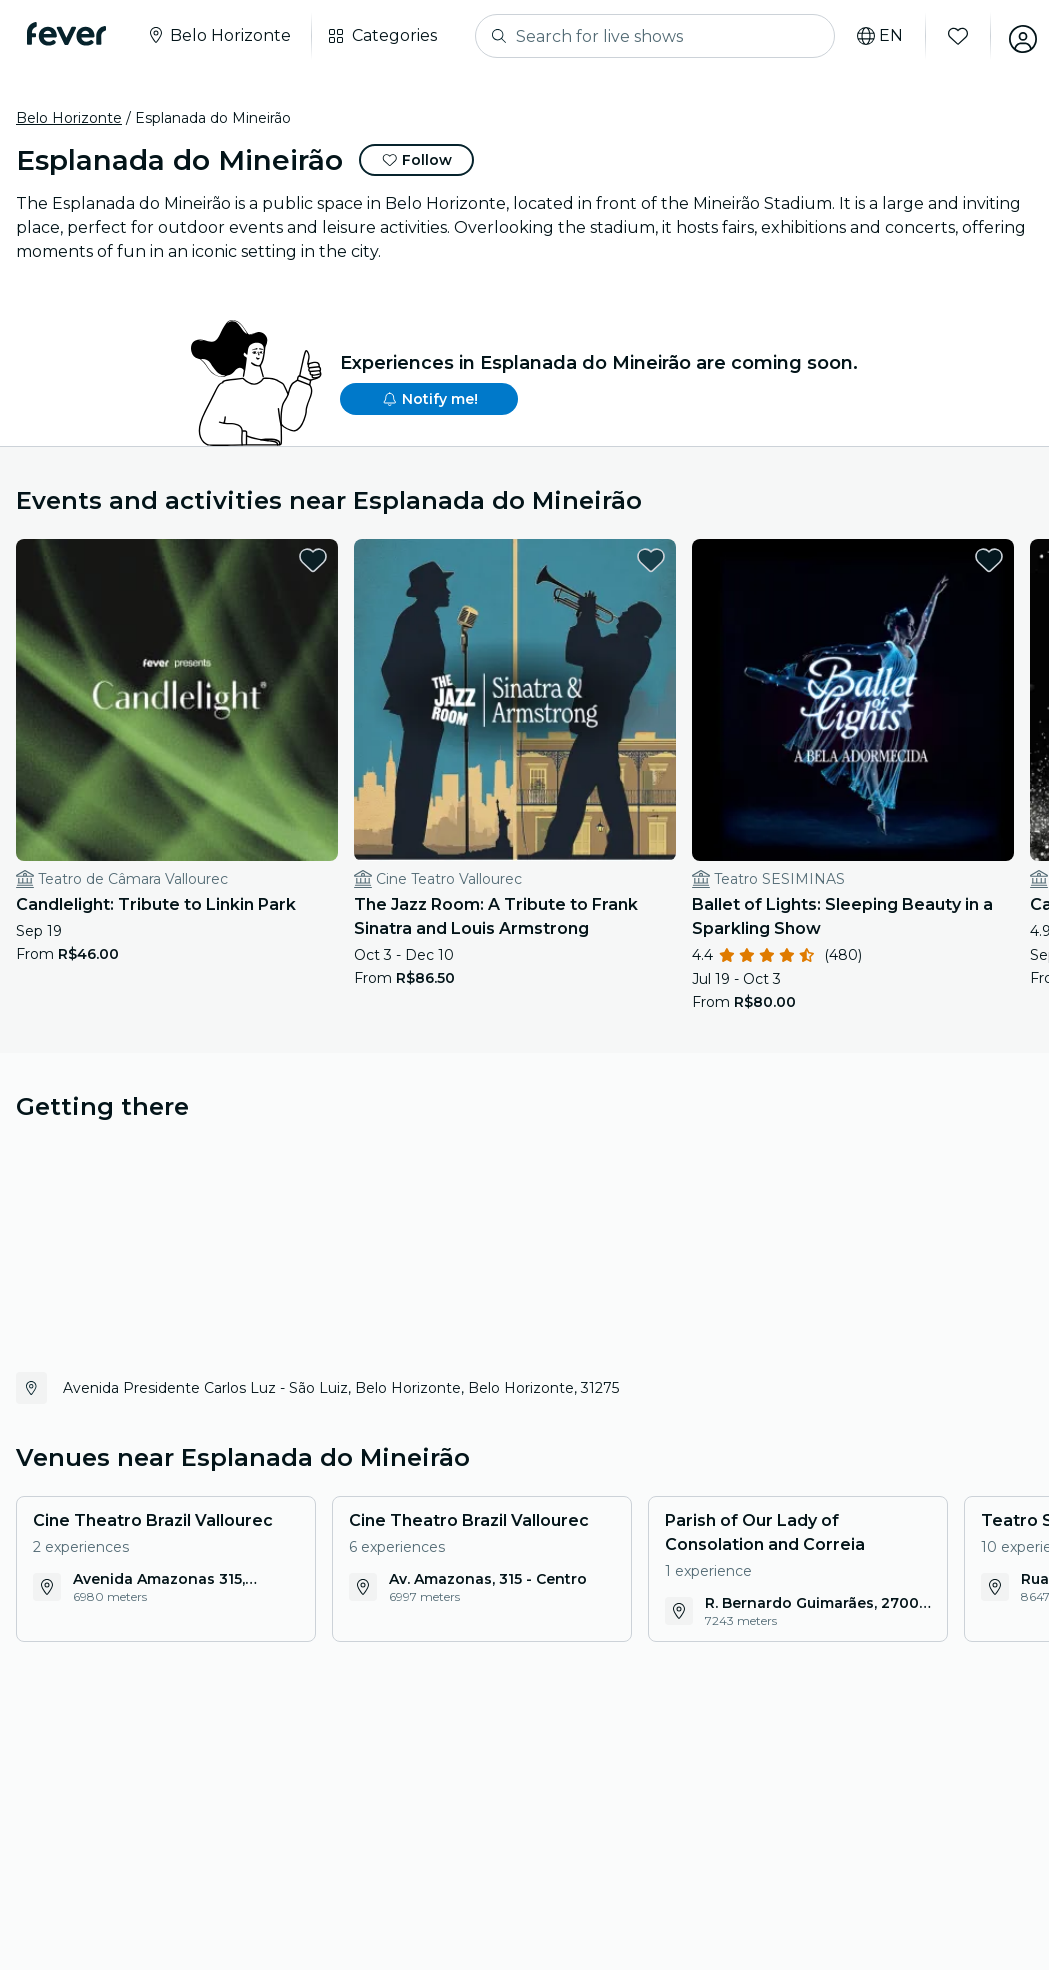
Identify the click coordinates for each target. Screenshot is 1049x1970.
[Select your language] (868, 36)
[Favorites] (946, 36)
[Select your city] (223, 36)
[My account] (1011, 36)
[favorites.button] (233, 560)
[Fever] (71, 34)
